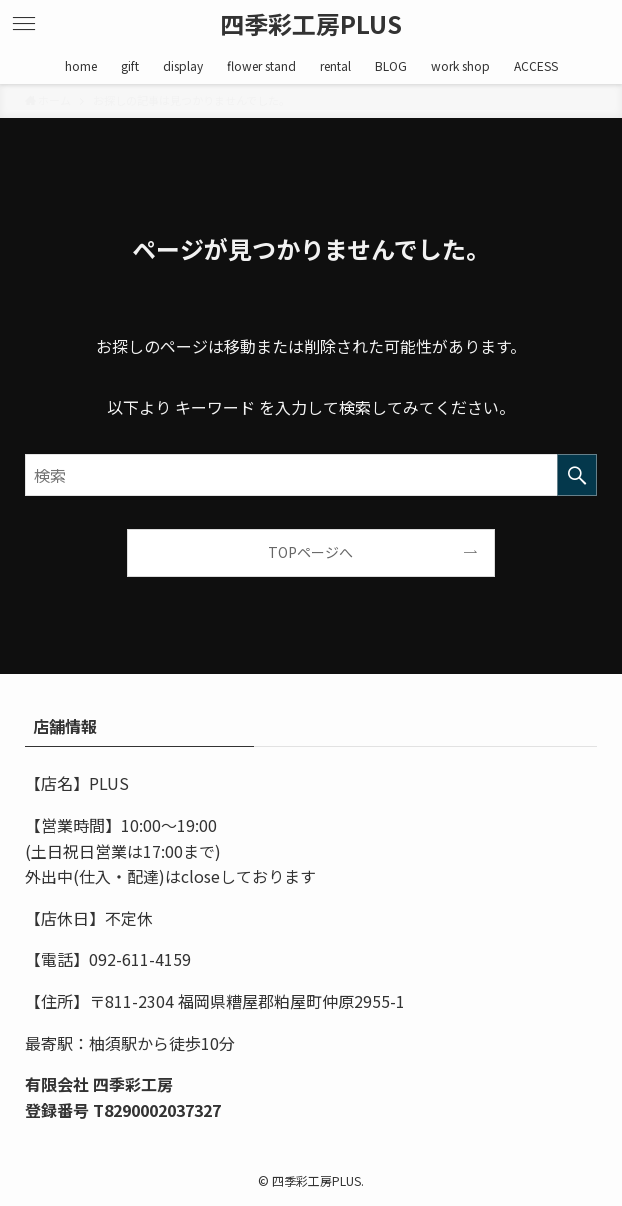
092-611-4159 (140, 959)
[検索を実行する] (577, 475)
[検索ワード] (311, 475)
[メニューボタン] (24, 24)
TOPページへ (310, 552)
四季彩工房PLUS (311, 24)
